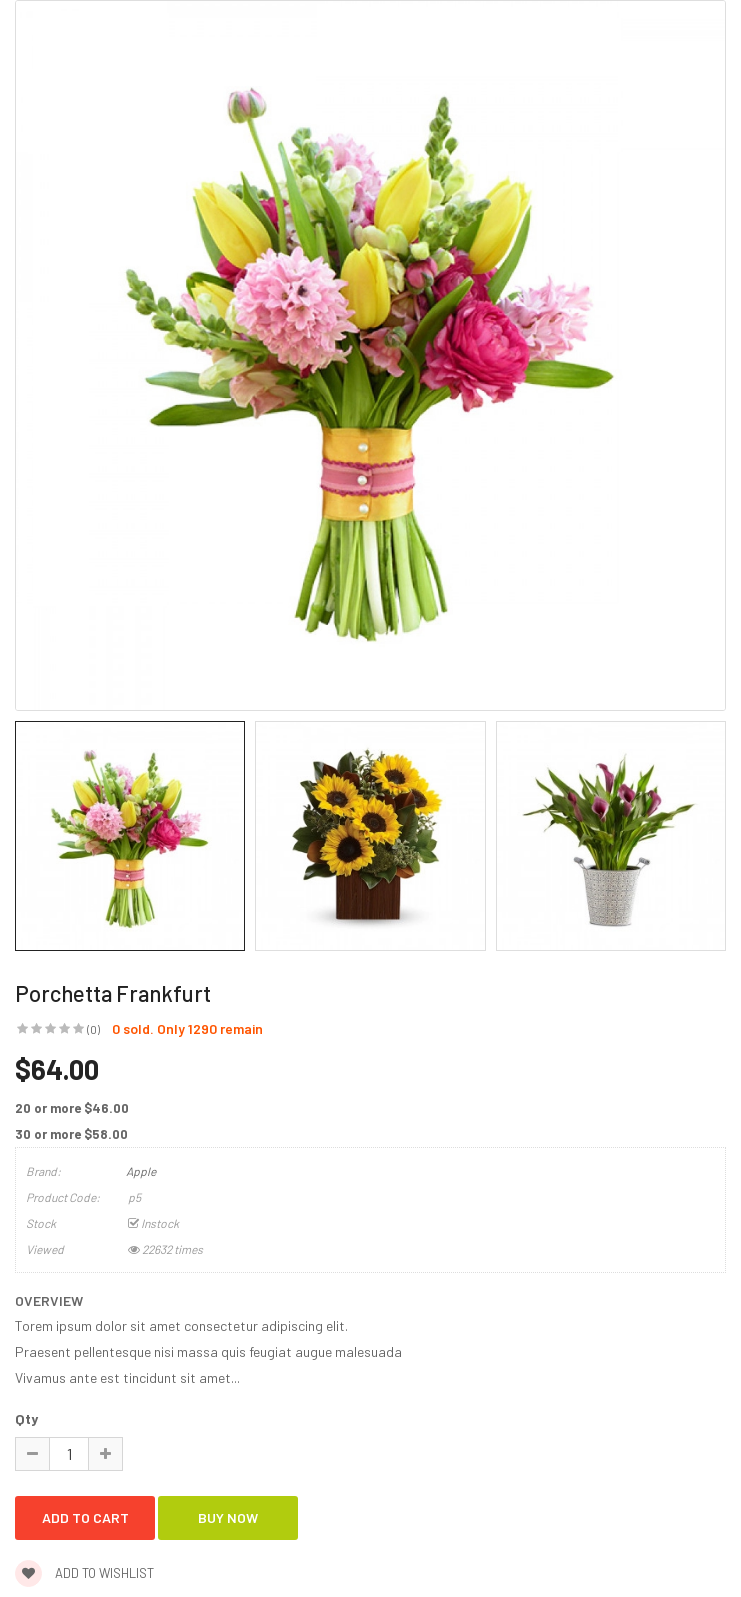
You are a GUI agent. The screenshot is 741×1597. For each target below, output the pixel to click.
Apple (141, 1171)
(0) (93, 1029)
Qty (26, 1418)
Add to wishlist (84, 1573)
